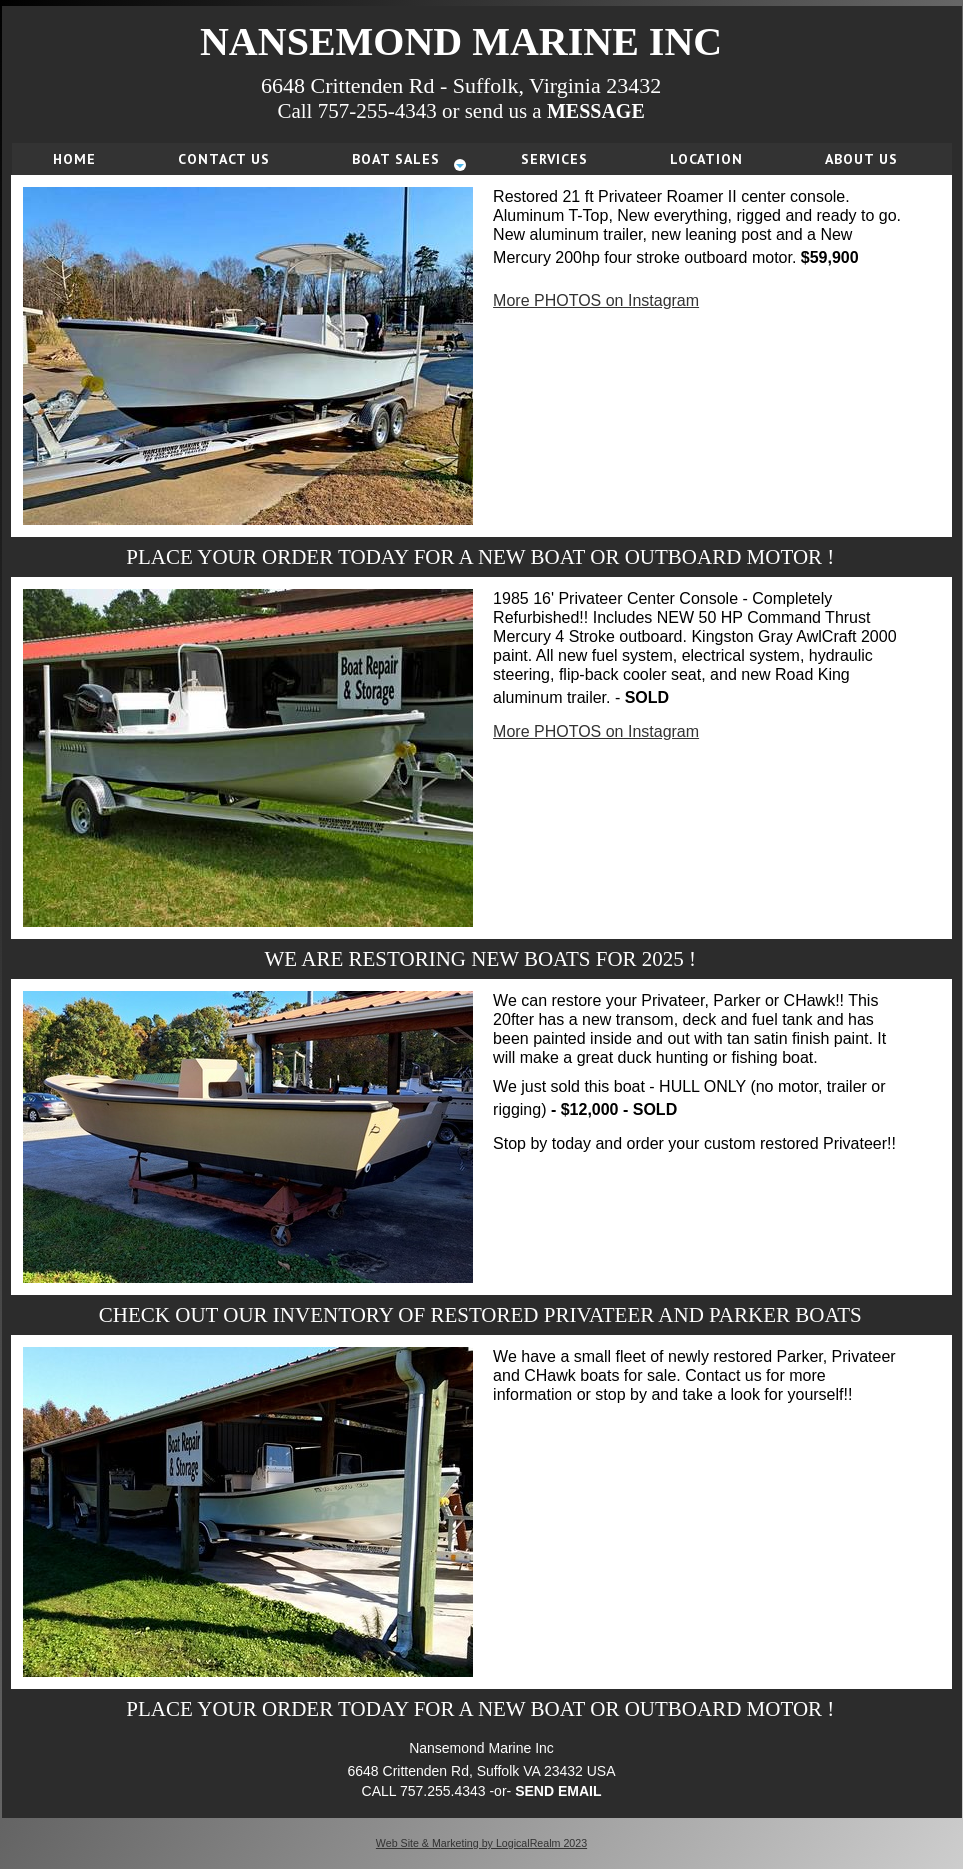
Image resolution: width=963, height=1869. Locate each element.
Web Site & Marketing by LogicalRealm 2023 (481, 1843)
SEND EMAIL (558, 1791)
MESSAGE (596, 111)
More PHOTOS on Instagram (596, 300)
